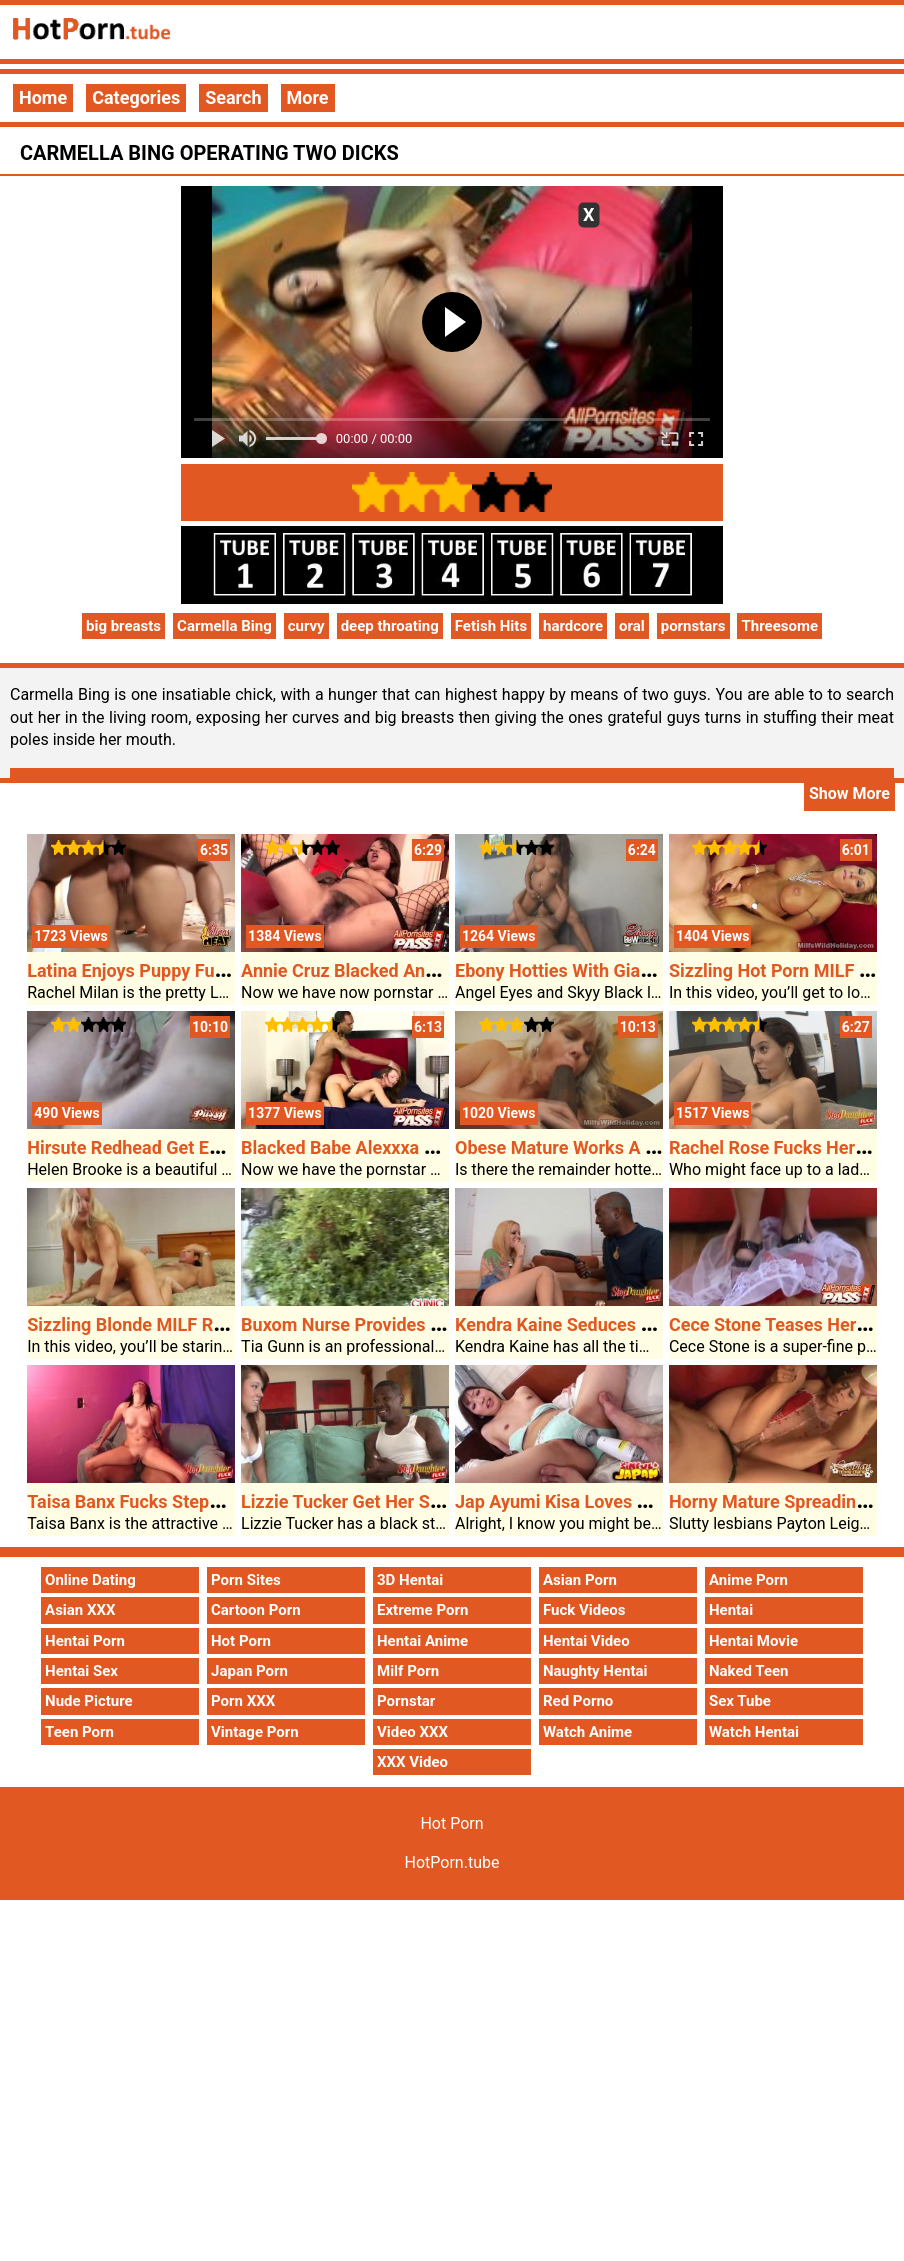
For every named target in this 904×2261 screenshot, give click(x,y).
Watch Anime (587, 1732)
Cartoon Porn (256, 1610)
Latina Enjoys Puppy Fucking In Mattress (191, 970)
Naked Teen (749, 1671)
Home (43, 97)
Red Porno (578, 1701)
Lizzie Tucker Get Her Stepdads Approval (406, 1501)
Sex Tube (740, 1701)
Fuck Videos (584, 1610)
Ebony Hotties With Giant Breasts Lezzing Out (639, 970)
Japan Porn (249, 1671)
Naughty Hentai (595, 1671)
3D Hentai (410, 1580)
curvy (306, 626)
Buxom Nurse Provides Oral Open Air (389, 1324)
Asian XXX (80, 1610)
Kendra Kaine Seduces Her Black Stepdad (622, 1324)
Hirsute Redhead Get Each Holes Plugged (193, 1147)
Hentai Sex (81, 1671)
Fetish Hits (491, 626)
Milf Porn (408, 1671)
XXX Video (412, 1762)
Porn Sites (246, 1580)
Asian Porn (580, 1580)
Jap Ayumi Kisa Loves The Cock (584, 1501)
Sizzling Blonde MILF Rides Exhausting (184, 1324)
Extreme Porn (422, 1610)
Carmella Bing (224, 626)
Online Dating (90, 1580)
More (308, 97)
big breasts (123, 626)
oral (632, 626)
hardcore (573, 626)
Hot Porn (241, 1641)
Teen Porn (79, 1732)
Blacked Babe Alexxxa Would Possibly (394, 1147)
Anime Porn (748, 1580)
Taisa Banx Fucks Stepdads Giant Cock (184, 1501)
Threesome (779, 626)
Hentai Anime (422, 1641)
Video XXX (412, 1732)
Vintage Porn (255, 1732)
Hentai (731, 1610)
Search (233, 97)
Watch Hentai (754, 1732)
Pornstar (406, 1701)
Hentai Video (586, 1641)
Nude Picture (89, 1701)
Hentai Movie (753, 1641)
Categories (136, 97)
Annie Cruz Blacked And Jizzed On (380, 970)
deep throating (390, 626)
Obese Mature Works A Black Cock (595, 1147)
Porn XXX (243, 1701)
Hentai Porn (85, 1641)
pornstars (693, 626)
